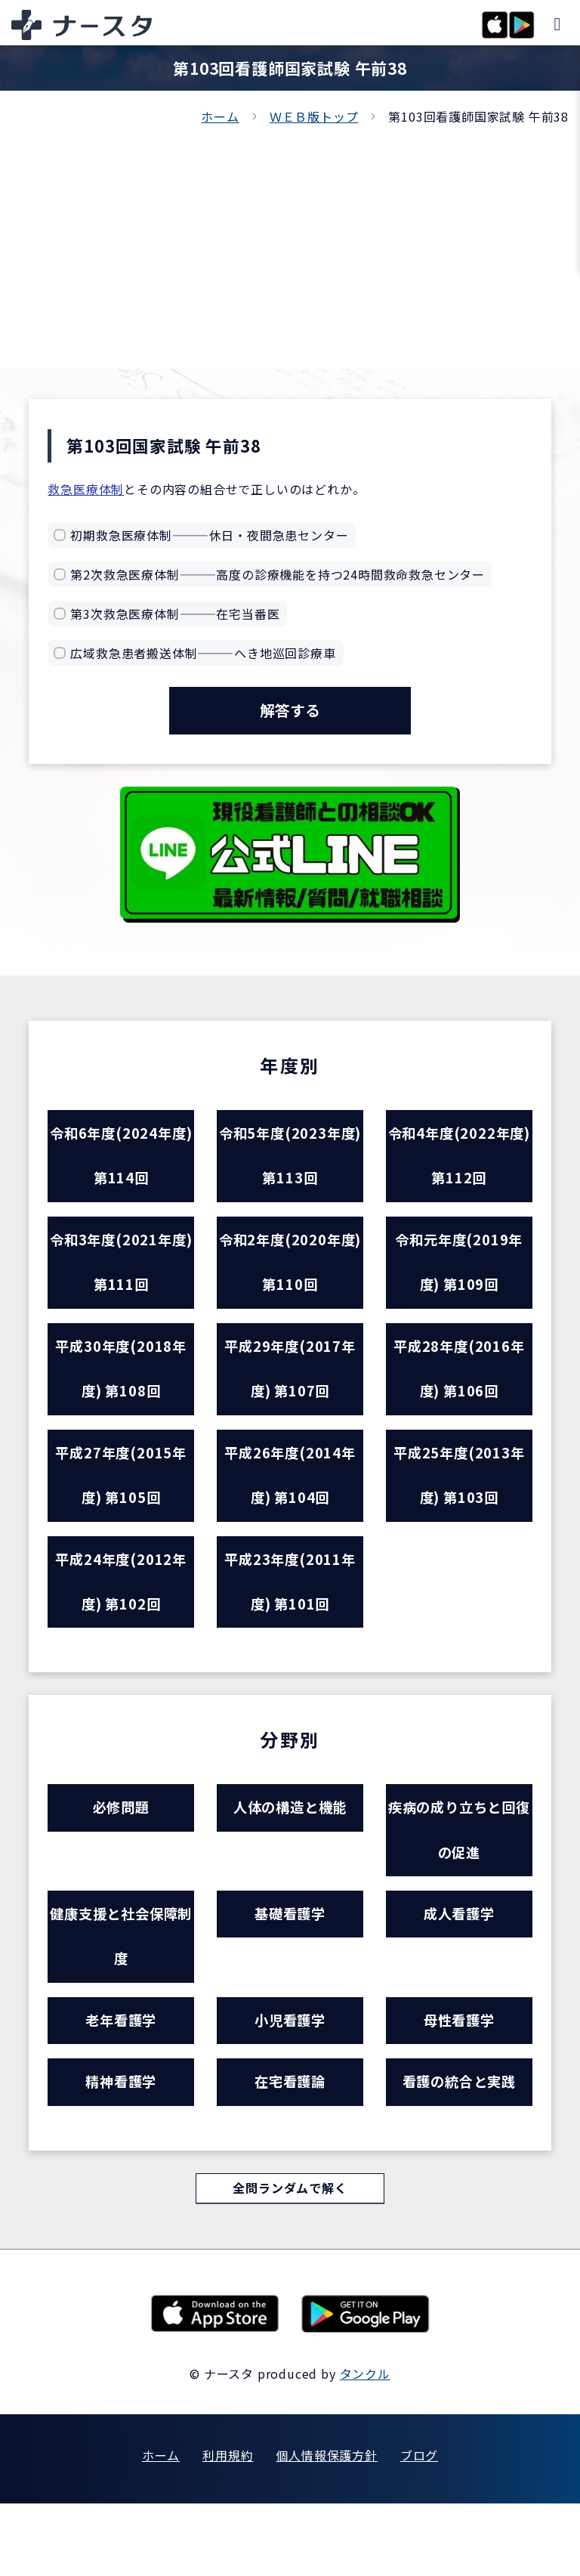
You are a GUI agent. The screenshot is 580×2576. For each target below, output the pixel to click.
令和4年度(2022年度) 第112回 (459, 1163)
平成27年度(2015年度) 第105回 (121, 1508)
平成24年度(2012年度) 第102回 (121, 1623)
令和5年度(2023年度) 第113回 (290, 1163)
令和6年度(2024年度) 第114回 (121, 1163)
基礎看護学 (289, 1970)
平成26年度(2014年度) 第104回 (290, 1508)
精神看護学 (121, 2151)
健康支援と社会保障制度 (121, 1995)
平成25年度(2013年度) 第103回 (458, 1508)
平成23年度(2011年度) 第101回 (290, 1623)
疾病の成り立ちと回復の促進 (459, 1880)
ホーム (220, 116)
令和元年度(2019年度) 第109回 (459, 1278)
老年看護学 (121, 2085)
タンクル (365, 2446)
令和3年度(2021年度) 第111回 (121, 1278)
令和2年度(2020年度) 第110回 (290, 1278)
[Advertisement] (290, 240)
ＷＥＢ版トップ (314, 116)
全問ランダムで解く (290, 2260)
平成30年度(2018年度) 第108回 (121, 1393)
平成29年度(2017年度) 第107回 (290, 1393)
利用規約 (227, 2528)
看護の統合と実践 (459, 2151)
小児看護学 (289, 2085)
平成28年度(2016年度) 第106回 (458, 1393)
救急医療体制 (86, 489)
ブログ (419, 2528)
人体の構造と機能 (290, 1855)
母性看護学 (458, 2085)
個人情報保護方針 (326, 2528)
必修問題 (121, 1855)
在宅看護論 (289, 2151)
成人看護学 (458, 1970)
